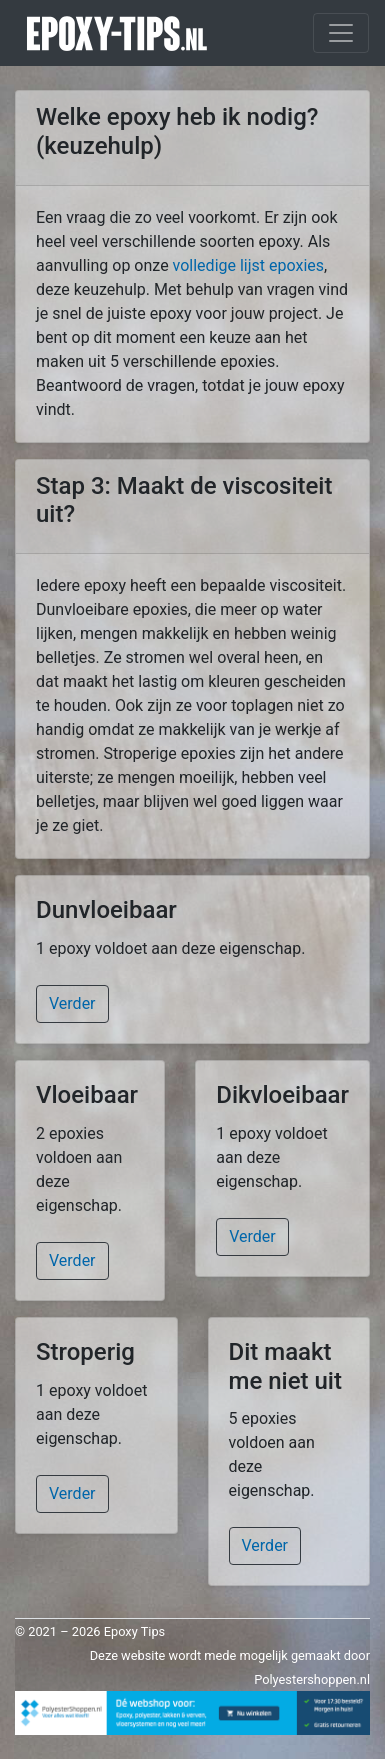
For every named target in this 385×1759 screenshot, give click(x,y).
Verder (72, 1003)
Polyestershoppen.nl (312, 1679)
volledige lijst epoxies (248, 265)
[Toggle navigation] (341, 33)
